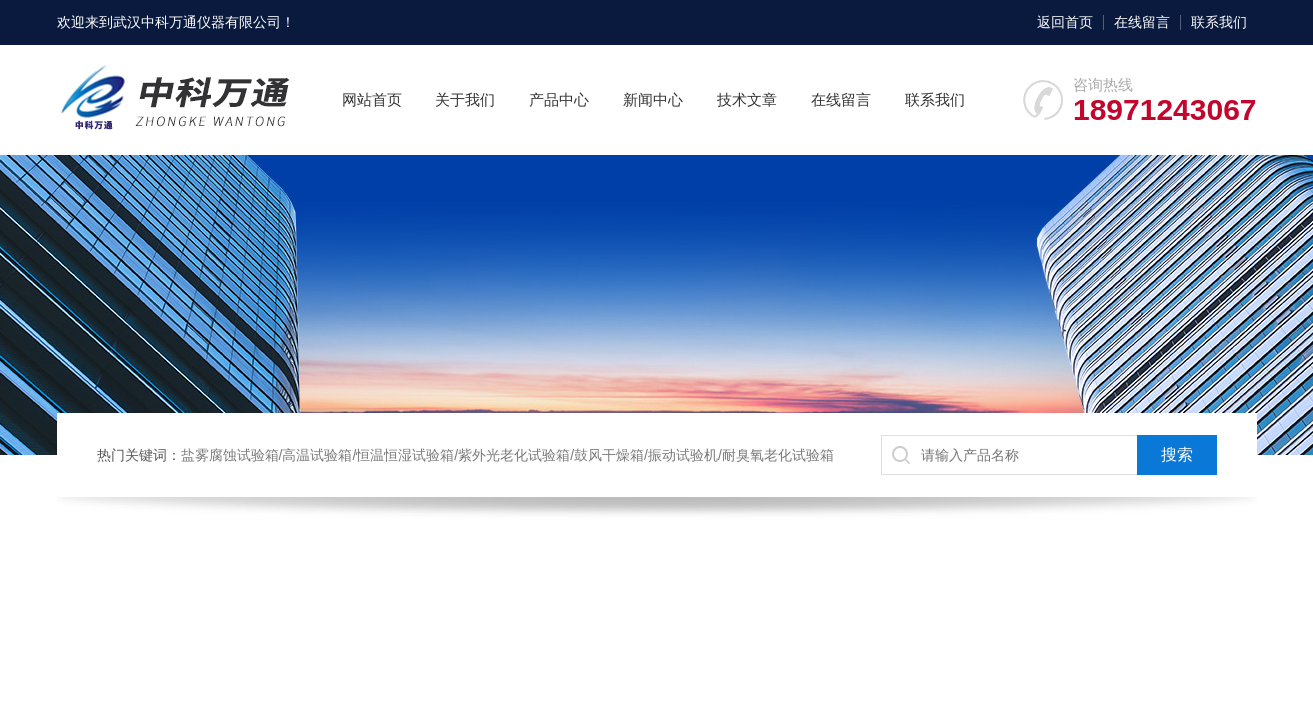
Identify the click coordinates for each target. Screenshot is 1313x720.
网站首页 (372, 99)
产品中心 (559, 99)
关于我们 (465, 99)
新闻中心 (653, 99)
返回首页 (1065, 22)
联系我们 (1219, 22)
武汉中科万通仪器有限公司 (197, 22)
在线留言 (1142, 22)
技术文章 (747, 99)
